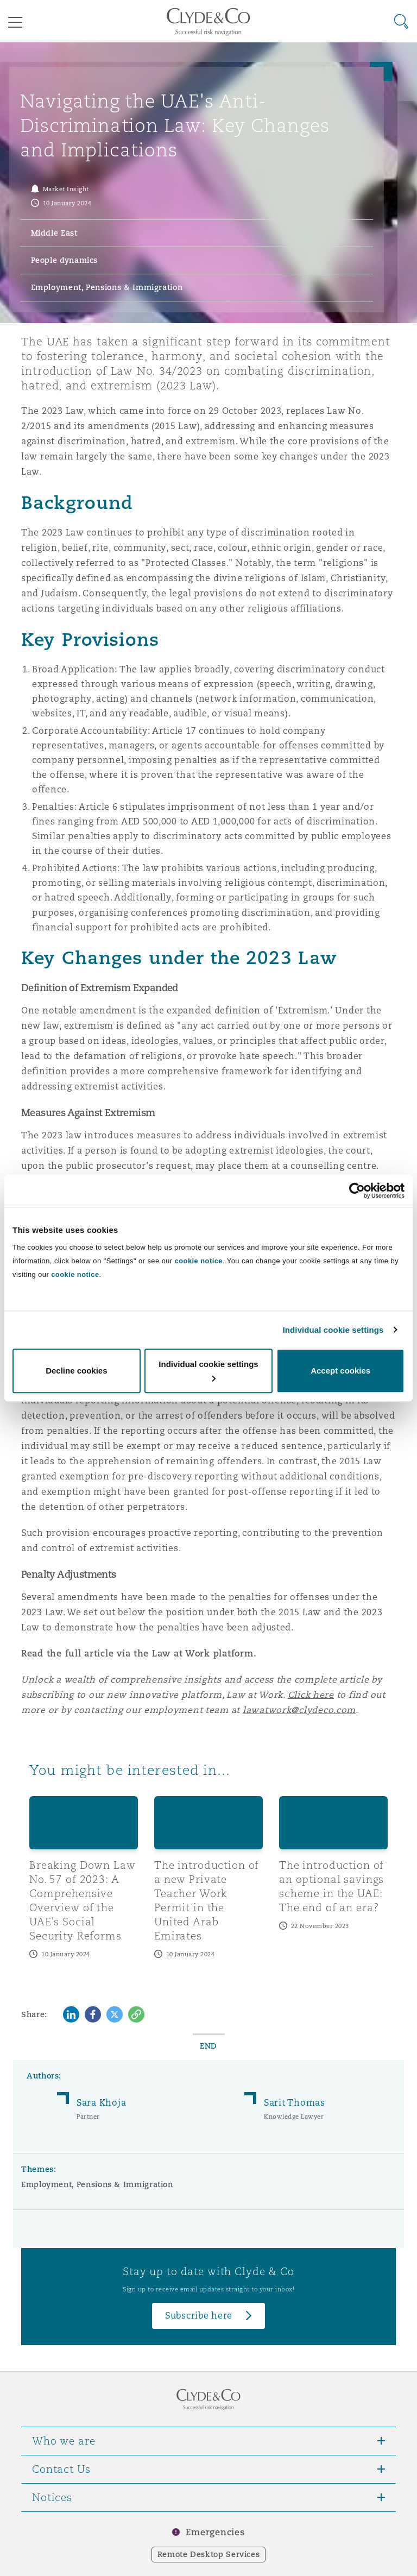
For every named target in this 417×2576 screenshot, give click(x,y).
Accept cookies (340, 1370)
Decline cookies (76, 1370)
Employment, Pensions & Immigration (97, 2184)
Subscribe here (198, 2315)
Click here (311, 1694)
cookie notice (199, 1261)
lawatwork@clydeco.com (299, 1710)
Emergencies (215, 2532)
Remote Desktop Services (208, 2554)
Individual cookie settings (333, 1329)
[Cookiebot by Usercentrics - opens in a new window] (357, 1190)
